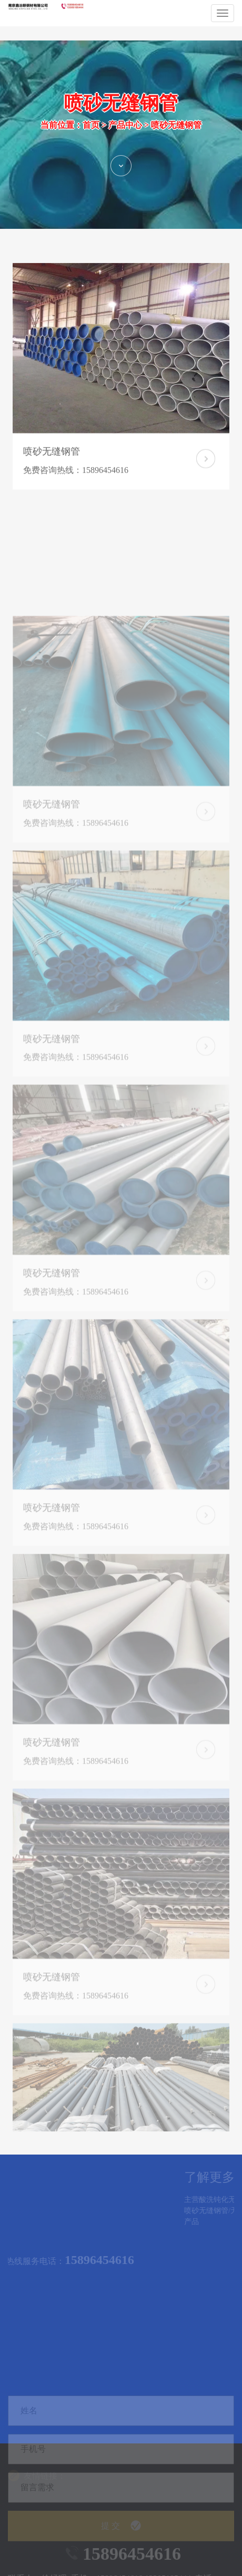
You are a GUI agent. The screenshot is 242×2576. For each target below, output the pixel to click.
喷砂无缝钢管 (176, 137)
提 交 (121, 2550)
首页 (91, 137)
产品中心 (125, 137)
